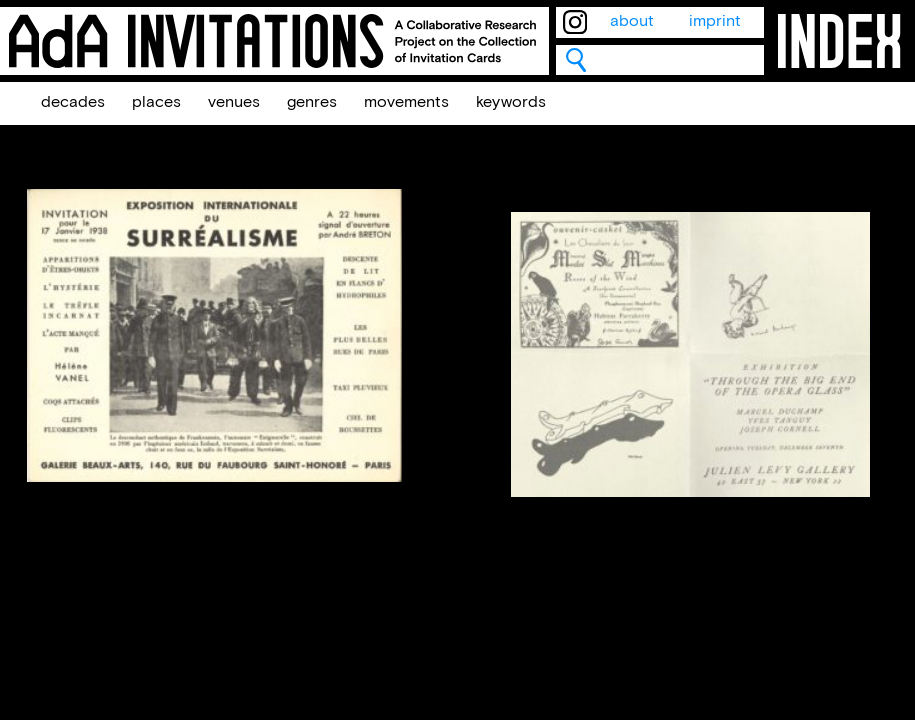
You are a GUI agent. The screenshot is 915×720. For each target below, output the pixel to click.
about (632, 21)
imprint (715, 21)
